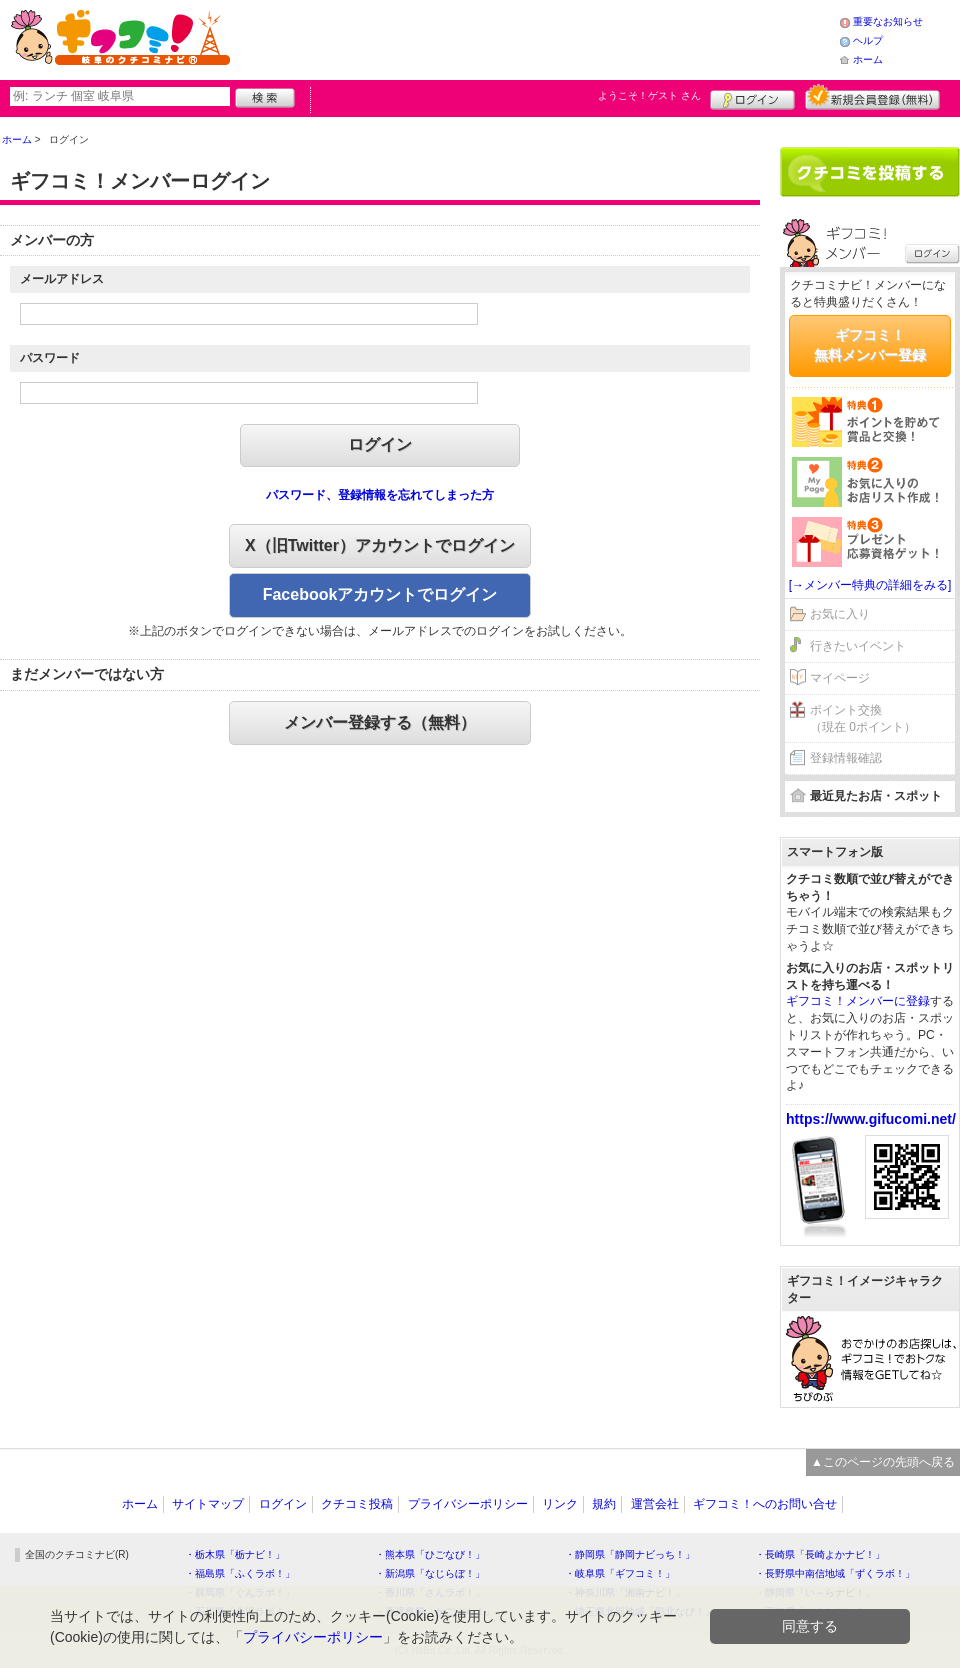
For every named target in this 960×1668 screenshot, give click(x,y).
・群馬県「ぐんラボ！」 (240, 1592)
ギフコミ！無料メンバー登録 (870, 345)
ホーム (868, 59)
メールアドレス (62, 279)
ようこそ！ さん (649, 95)
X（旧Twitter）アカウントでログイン (380, 545)
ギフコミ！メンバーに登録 (858, 1001)
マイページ (840, 678)
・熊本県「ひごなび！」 (430, 1554)
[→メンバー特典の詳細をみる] (870, 585)
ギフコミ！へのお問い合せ (765, 1504)
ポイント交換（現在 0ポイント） (863, 718)
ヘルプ (868, 40)
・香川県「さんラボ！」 (430, 1592)
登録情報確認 (846, 758)
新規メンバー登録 (872, 97)
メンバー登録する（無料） (380, 722)
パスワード (50, 358)
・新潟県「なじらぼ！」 (430, 1573)
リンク (560, 1504)
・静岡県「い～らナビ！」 (815, 1592)
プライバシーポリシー (468, 1504)
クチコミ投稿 (357, 1504)
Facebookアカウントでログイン (380, 594)
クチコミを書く (870, 172)
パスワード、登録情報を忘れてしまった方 (380, 495)
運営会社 (655, 1504)
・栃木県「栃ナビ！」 (235, 1554)
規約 (604, 1504)
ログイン (752, 97)
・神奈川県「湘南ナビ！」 (625, 1592)
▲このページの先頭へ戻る (883, 1462)
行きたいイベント (858, 646)
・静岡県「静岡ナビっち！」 (630, 1554)
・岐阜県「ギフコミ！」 (620, 1573)
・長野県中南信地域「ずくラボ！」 (835, 1573)
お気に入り (840, 614)
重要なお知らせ (888, 21)
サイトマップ (208, 1504)
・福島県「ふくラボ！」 (240, 1573)
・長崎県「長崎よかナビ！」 (820, 1554)
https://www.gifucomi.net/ (871, 1119)
